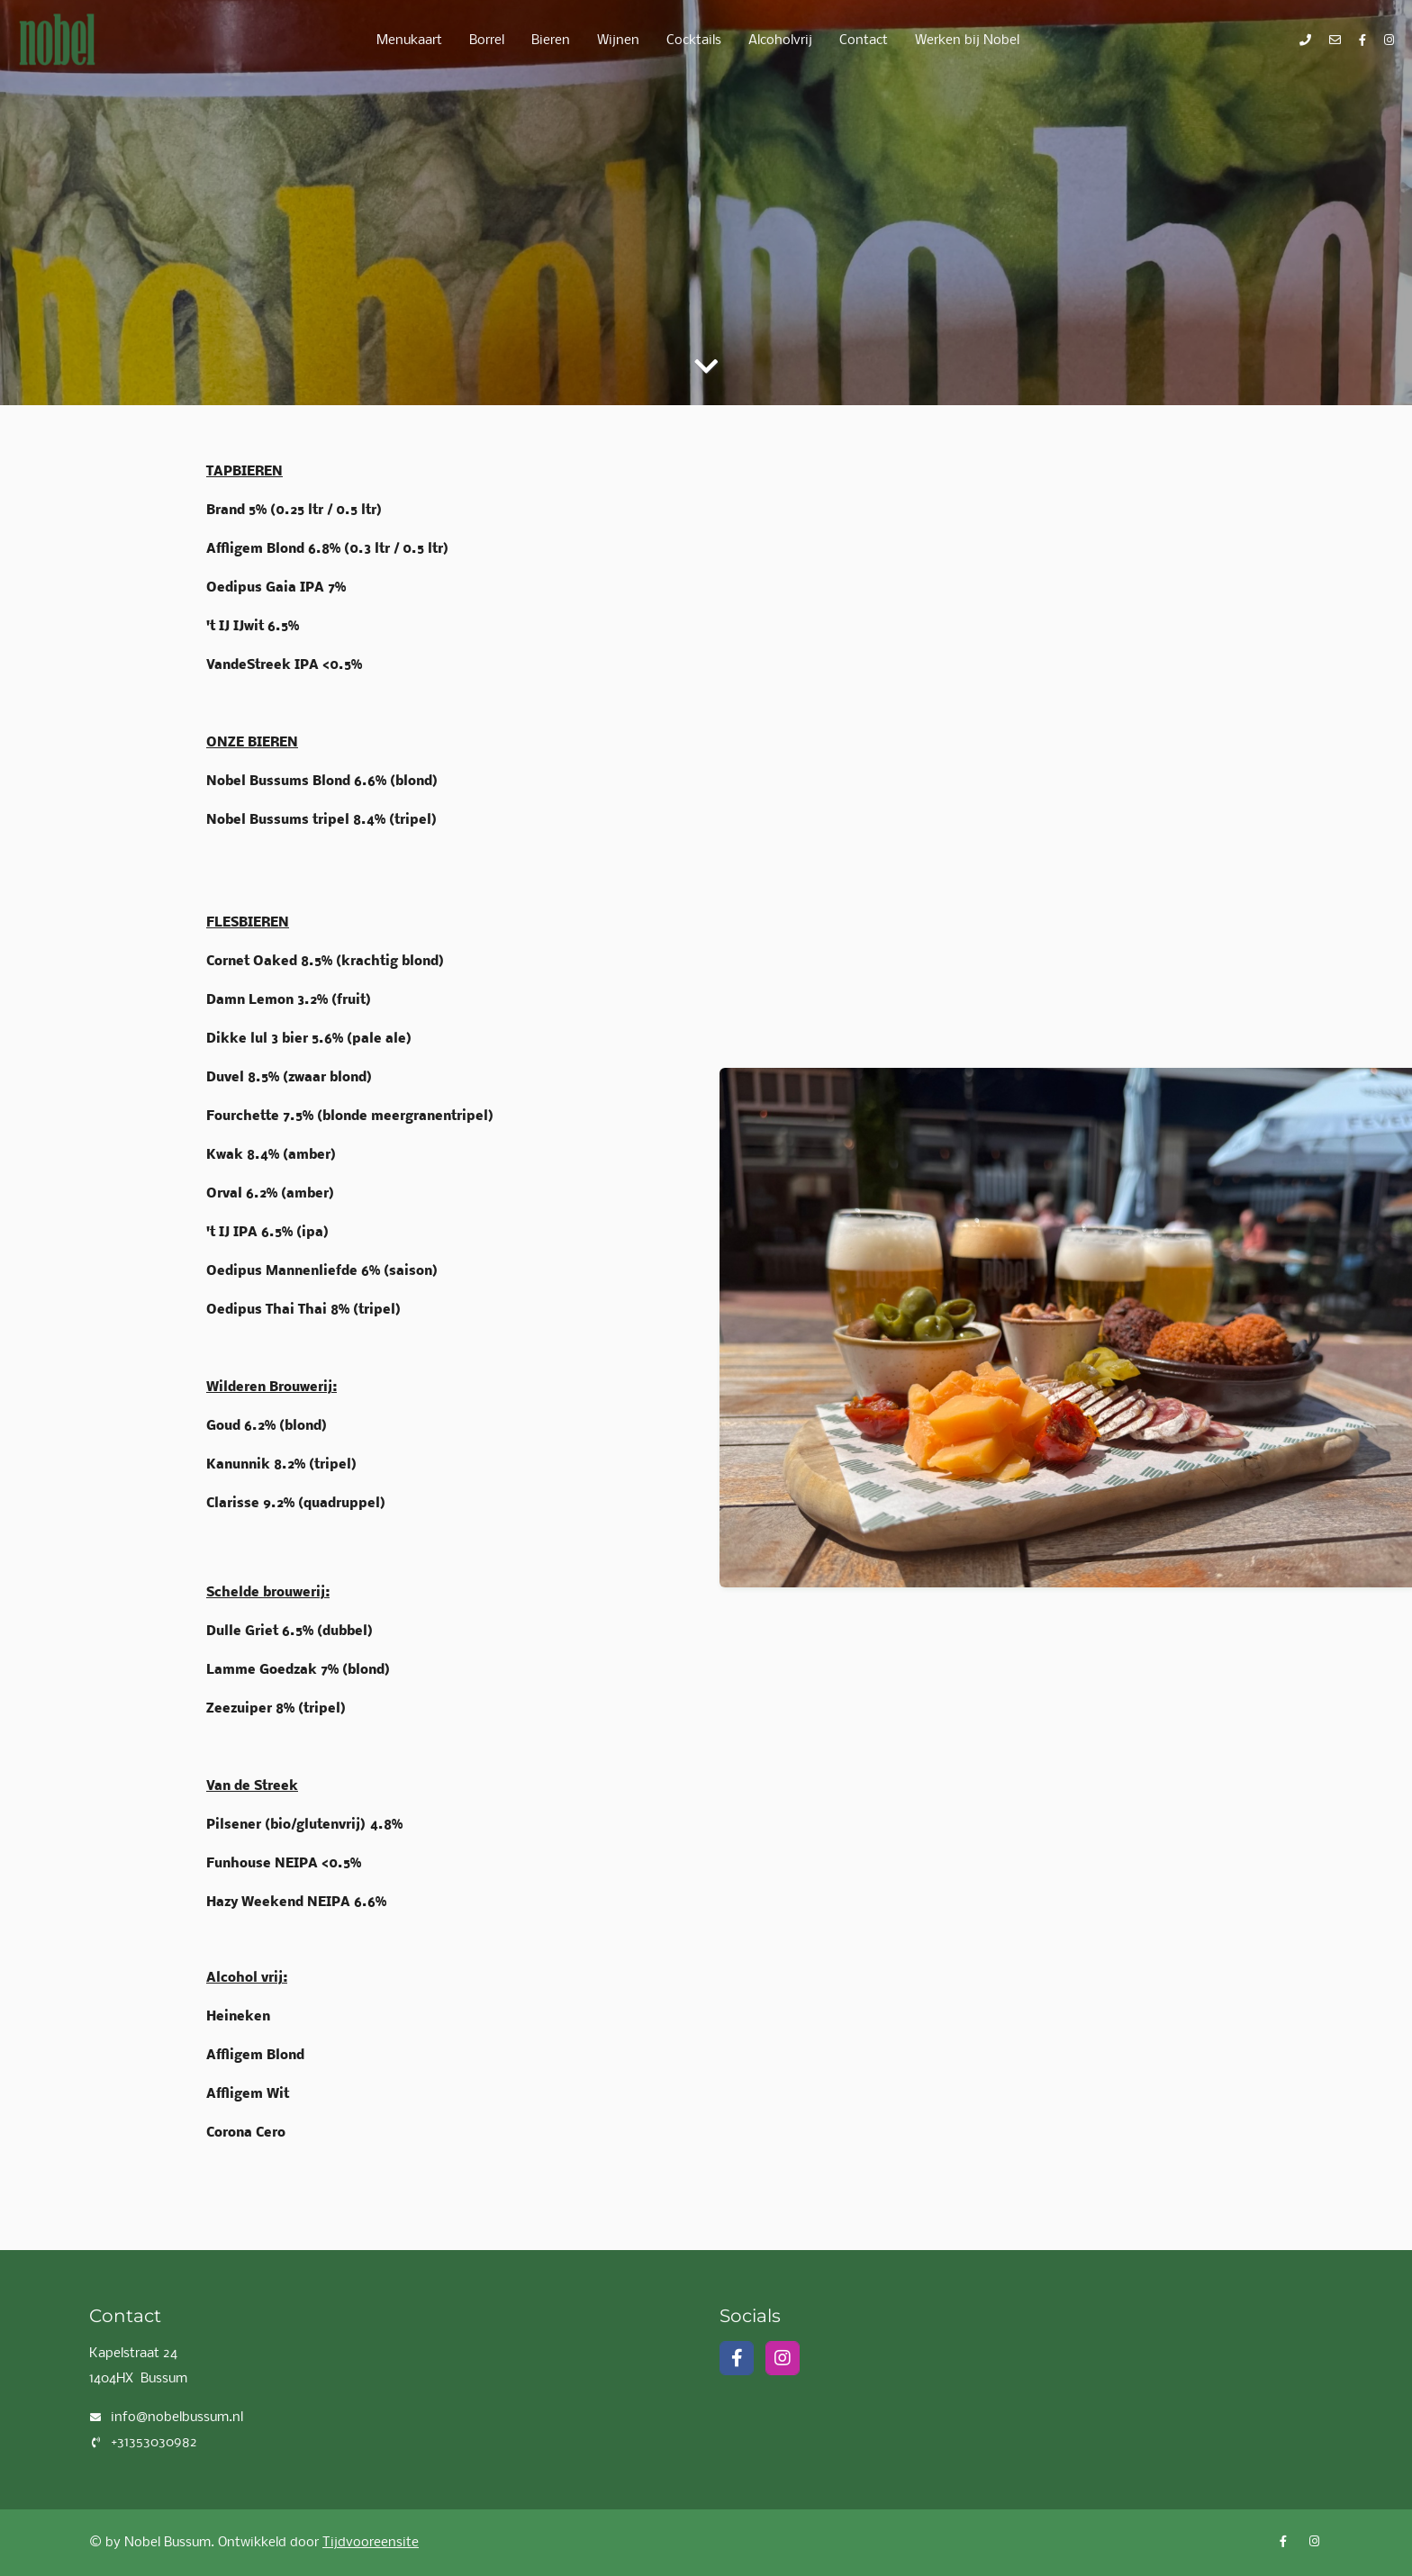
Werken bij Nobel (967, 40)
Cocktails (693, 40)
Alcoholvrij (780, 40)
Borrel (486, 40)
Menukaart (409, 40)
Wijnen (618, 40)
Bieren (550, 40)
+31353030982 (154, 2443)
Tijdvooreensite (370, 2542)
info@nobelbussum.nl (177, 2417)
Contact (863, 40)
